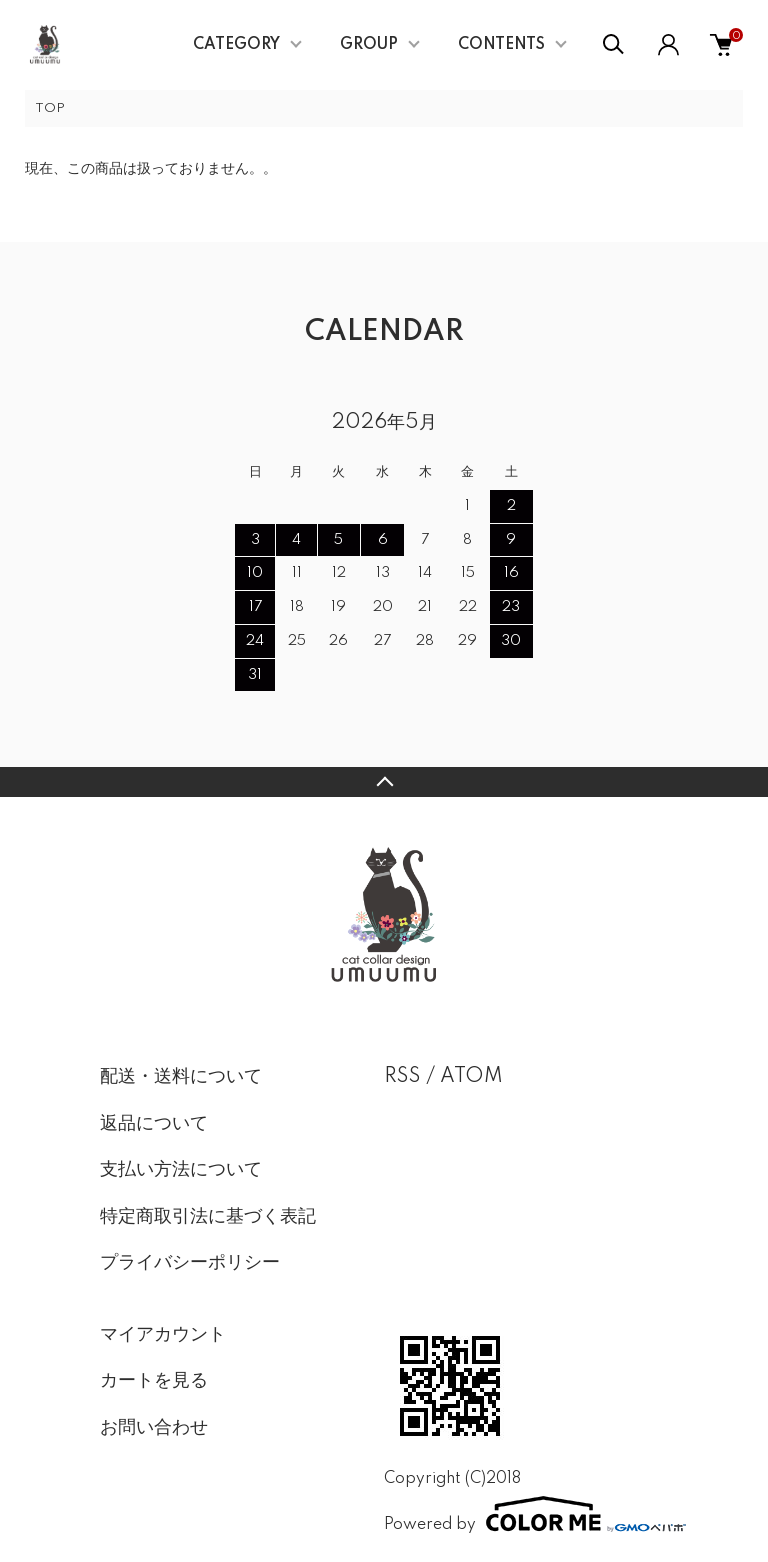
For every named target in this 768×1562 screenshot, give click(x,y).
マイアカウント (163, 1335)
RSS (402, 1077)
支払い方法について (181, 1170)
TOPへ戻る (384, 782)
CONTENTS (501, 45)
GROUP (369, 45)
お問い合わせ (154, 1428)
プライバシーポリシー (190, 1263)
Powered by (526, 1514)
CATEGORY (236, 45)
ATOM (471, 1077)
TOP (50, 108)
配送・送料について (181, 1077)
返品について (154, 1124)
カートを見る (154, 1381)
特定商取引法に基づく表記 (208, 1217)
